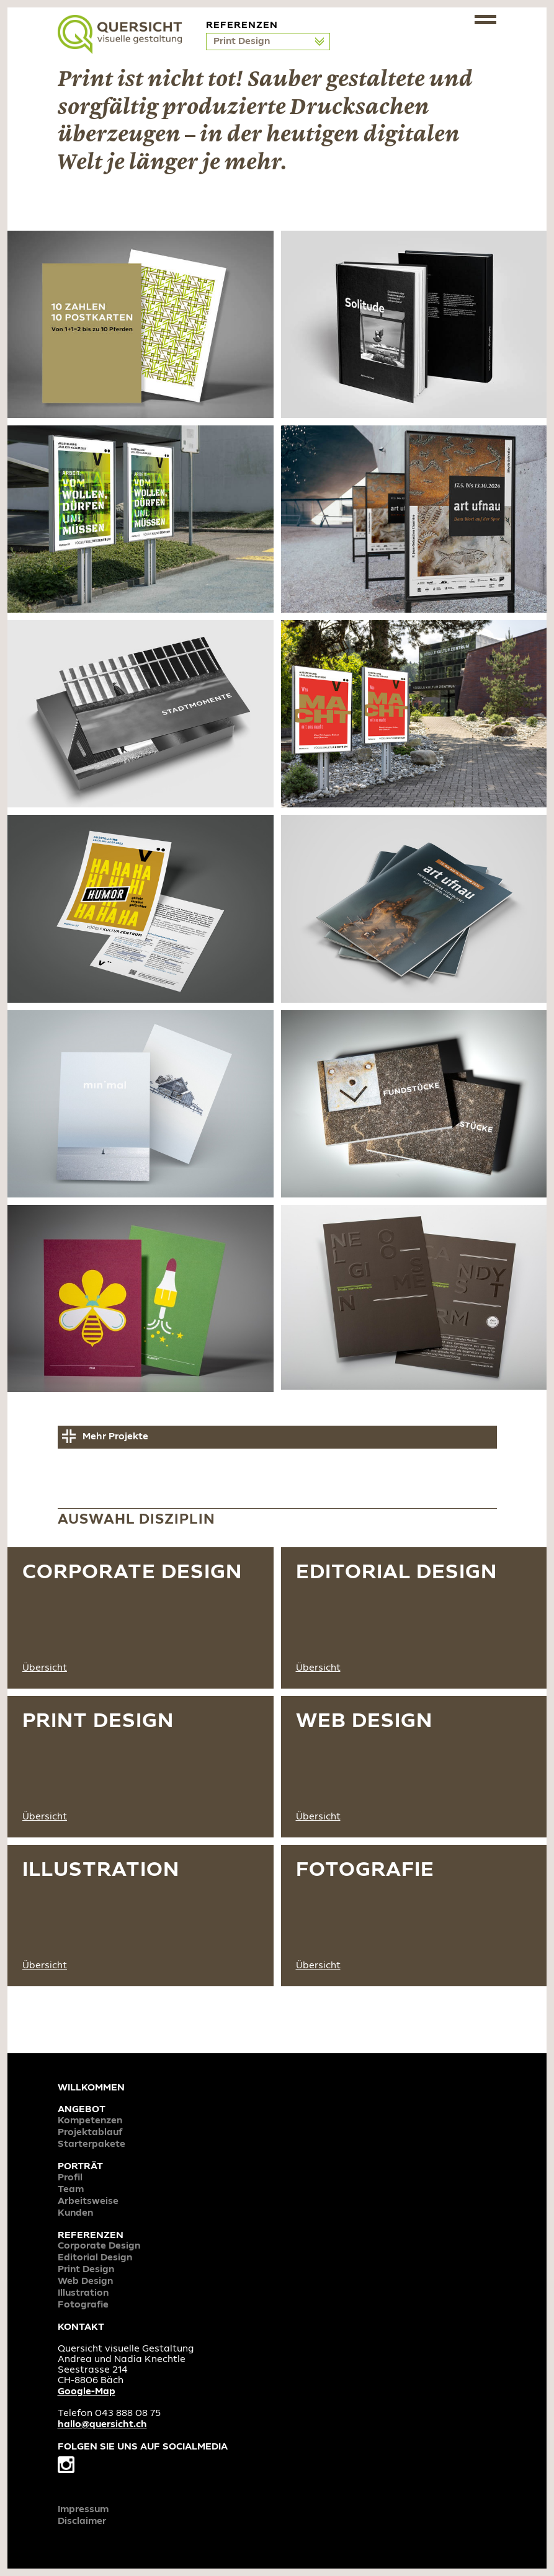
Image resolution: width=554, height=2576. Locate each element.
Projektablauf (90, 2132)
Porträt (80, 2166)
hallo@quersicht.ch (102, 2424)
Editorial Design (95, 2258)
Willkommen (91, 2088)
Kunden (75, 2213)
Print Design (242, 41)
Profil (70, 2178)
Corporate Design (99, 2246)
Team (71, 2189)
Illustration (83, 2293)
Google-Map (86, 2391)
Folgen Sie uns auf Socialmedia (143, 2458)
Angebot (81, 2109)
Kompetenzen (90, 2120)
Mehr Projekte (115, 1436)
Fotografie (83, 2305)
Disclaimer (82, 2521)
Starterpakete (91, 2144)
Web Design (85, 2281)
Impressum (83, 2509)
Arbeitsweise (88, 2201)
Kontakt (81, 2327)
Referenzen (90, 2235)
